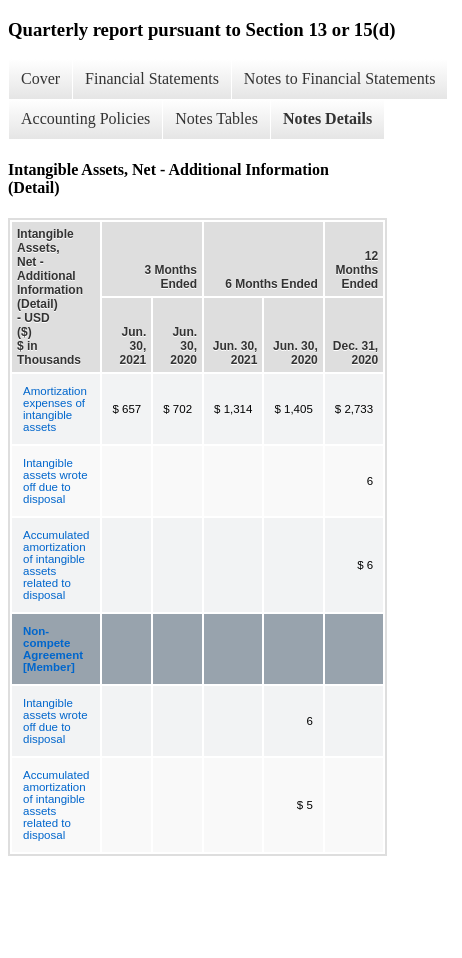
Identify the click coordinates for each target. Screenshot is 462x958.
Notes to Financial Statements (340, 78)
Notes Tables (216, 118)
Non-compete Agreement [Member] (53, 649)
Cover (40, 78)
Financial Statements (152, 78)
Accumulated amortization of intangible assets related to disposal (56, 565)
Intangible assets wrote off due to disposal (55, 481)
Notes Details (327, 118)
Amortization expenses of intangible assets (55, 409)
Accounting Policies (85, 118)
